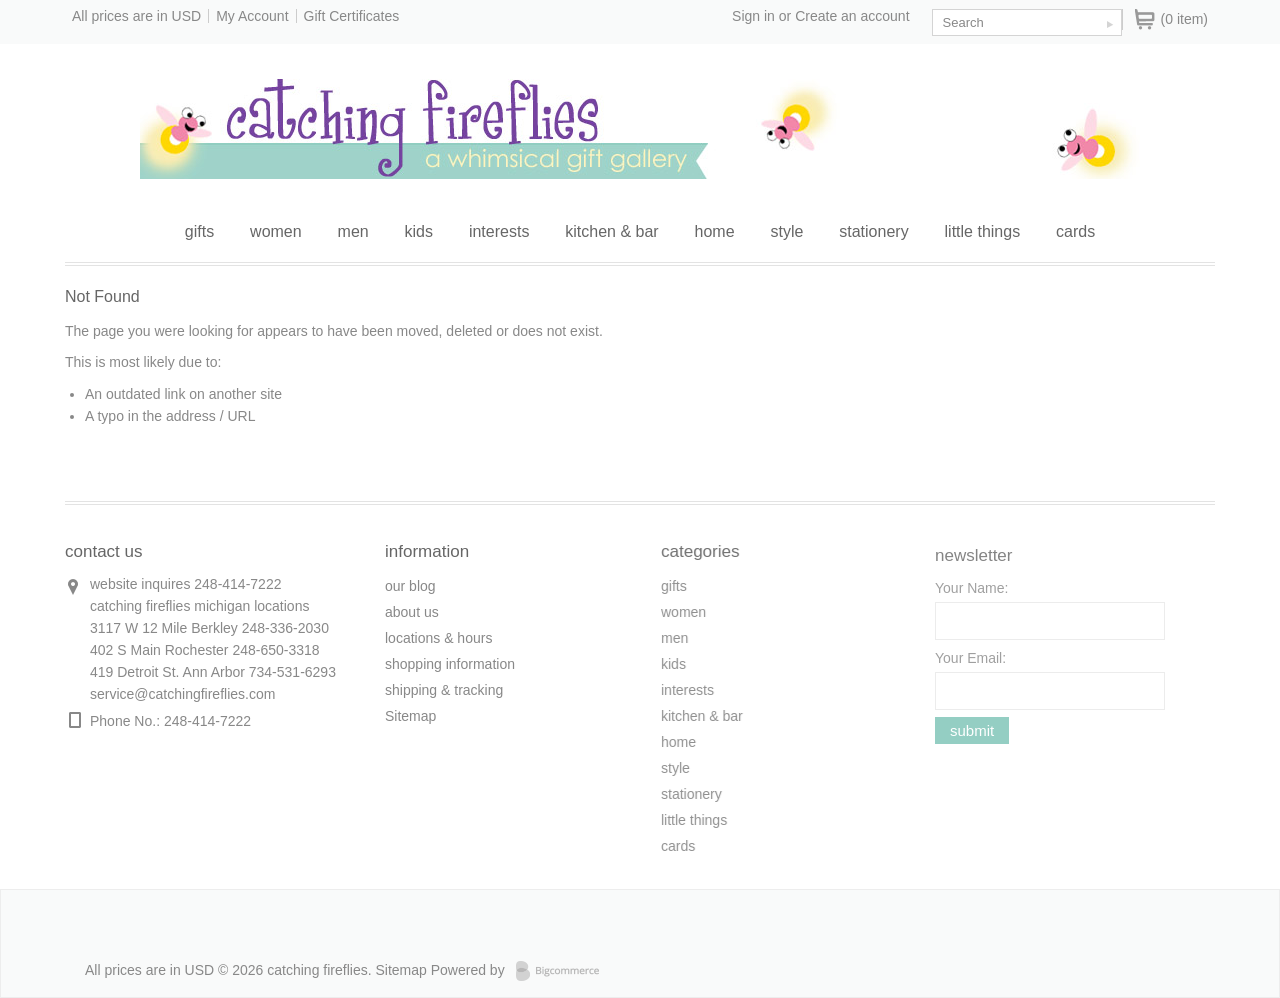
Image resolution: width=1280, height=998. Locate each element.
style (786, 231)
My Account (252, 16)
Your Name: (971, 593)
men (353, 231)
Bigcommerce (563, 971)
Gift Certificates (352, 16)
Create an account (852, 16)
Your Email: (970, 663)
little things (983, 231)
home (715, 231)
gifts (199, 231)
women (276, 231)
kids (419, 231)
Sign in (753, 16)
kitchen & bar (611, 231)
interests (499, 231)
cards (1075, 231)
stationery (873, 231)
